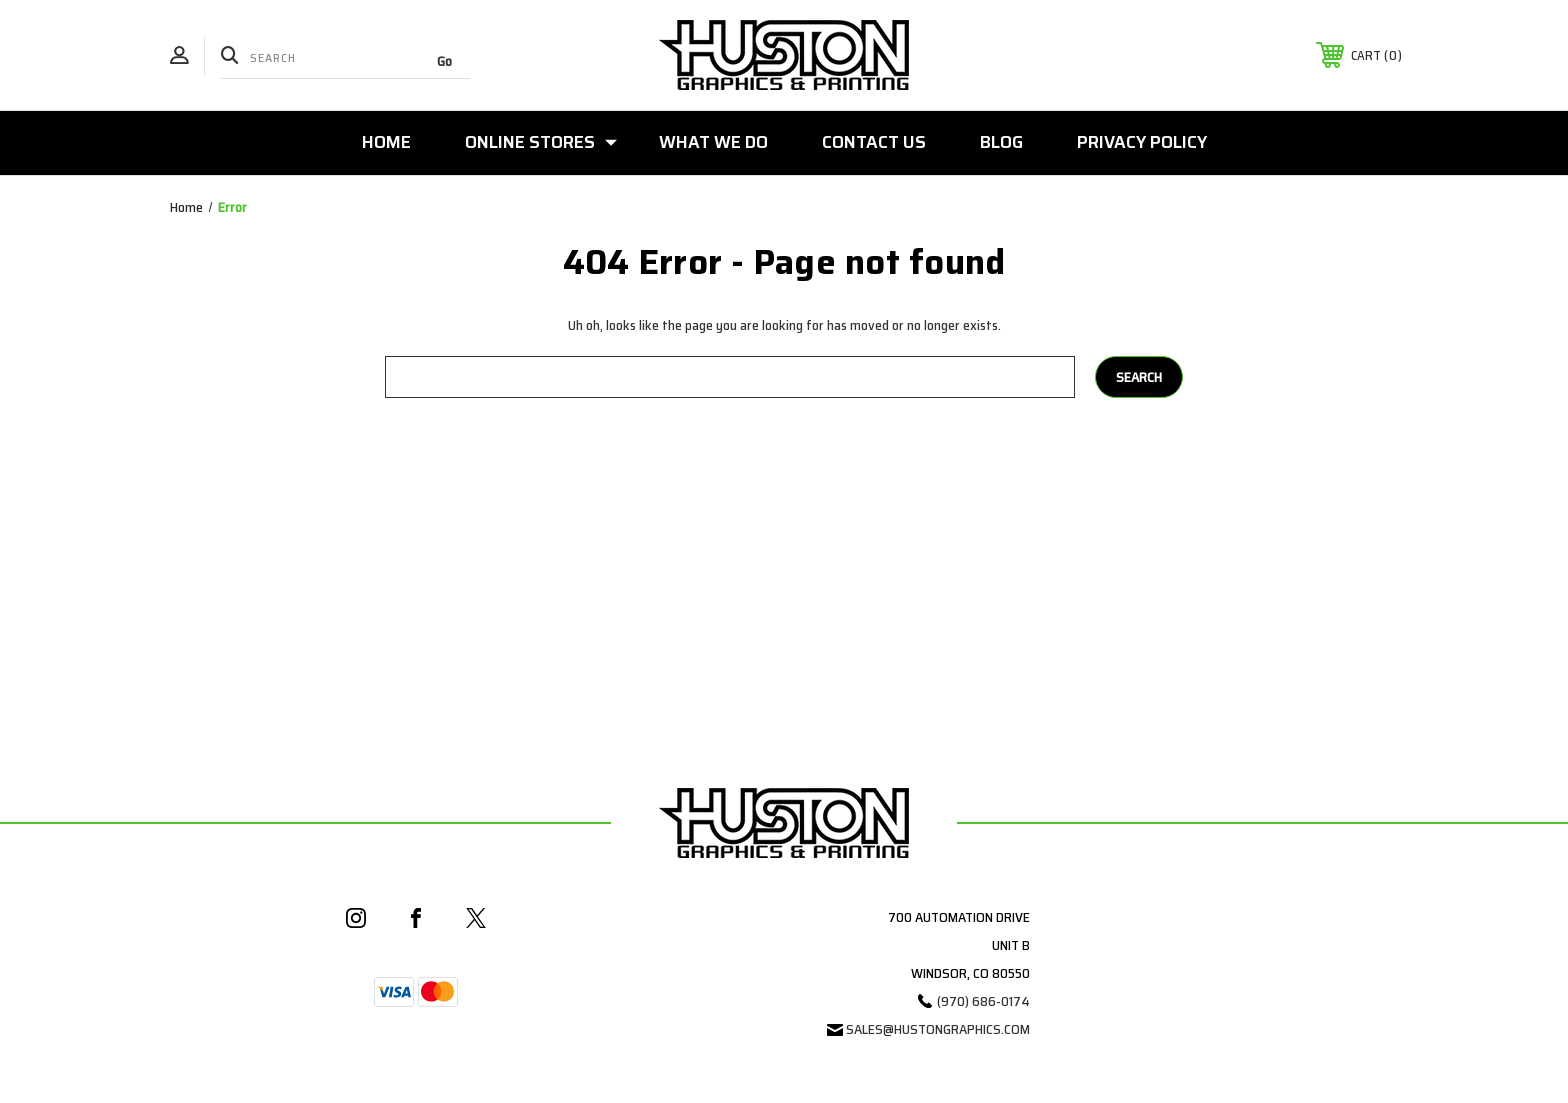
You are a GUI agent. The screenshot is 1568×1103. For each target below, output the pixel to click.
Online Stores (541, 142)
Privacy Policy (1142, 142)
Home (386, 142)
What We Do (713, 142)
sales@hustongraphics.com (938, 1029)
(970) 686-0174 (983, 1001)
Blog (1001, 142)
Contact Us (874, 142)
